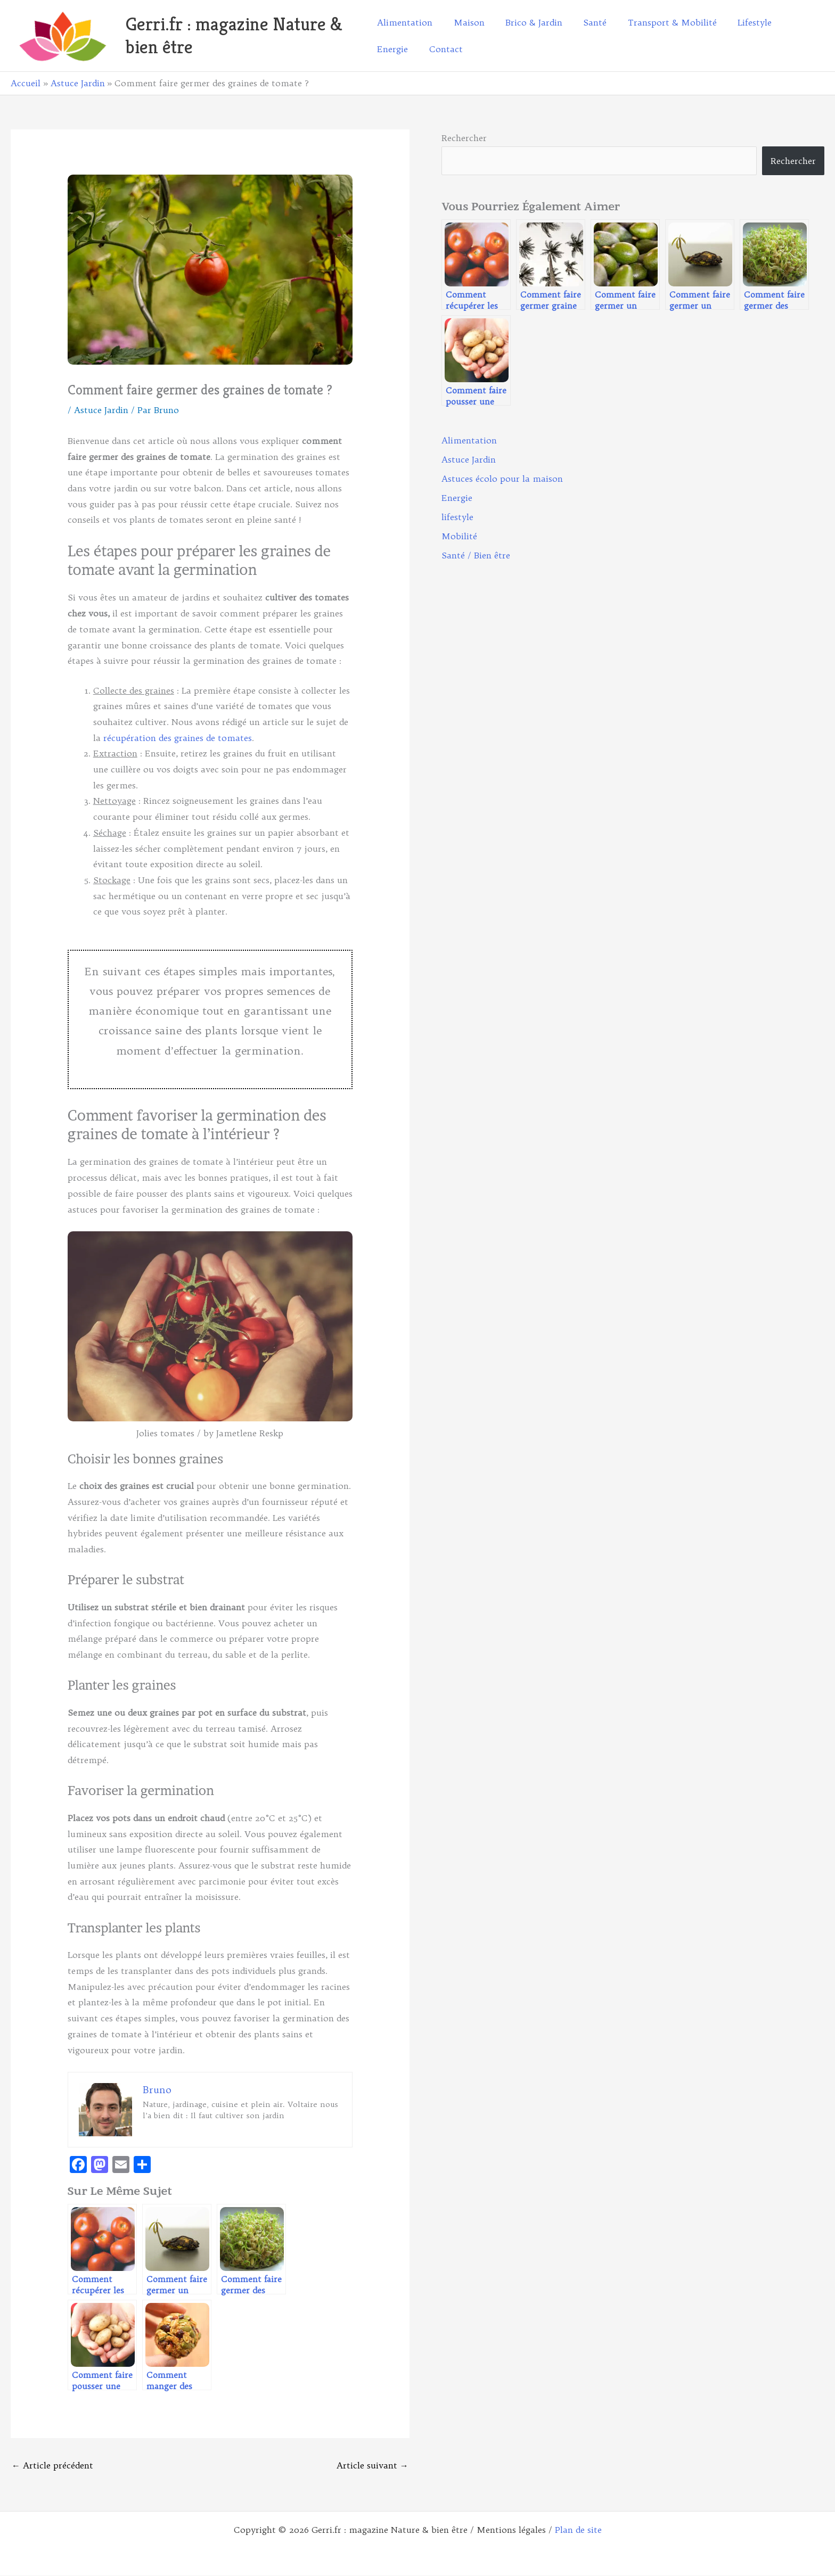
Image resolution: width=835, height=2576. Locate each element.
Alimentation (469, 440)
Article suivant (372, 2465)
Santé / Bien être (475, 555)
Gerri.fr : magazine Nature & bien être (234, 35)
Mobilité (459, 536)
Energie (456, 497)
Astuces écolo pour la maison (502, 478)
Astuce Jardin (101, 410)
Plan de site (578, 2529)
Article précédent (52, 2465)
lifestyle (457, 517)
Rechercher (464, 138)
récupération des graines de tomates (177, 738)
